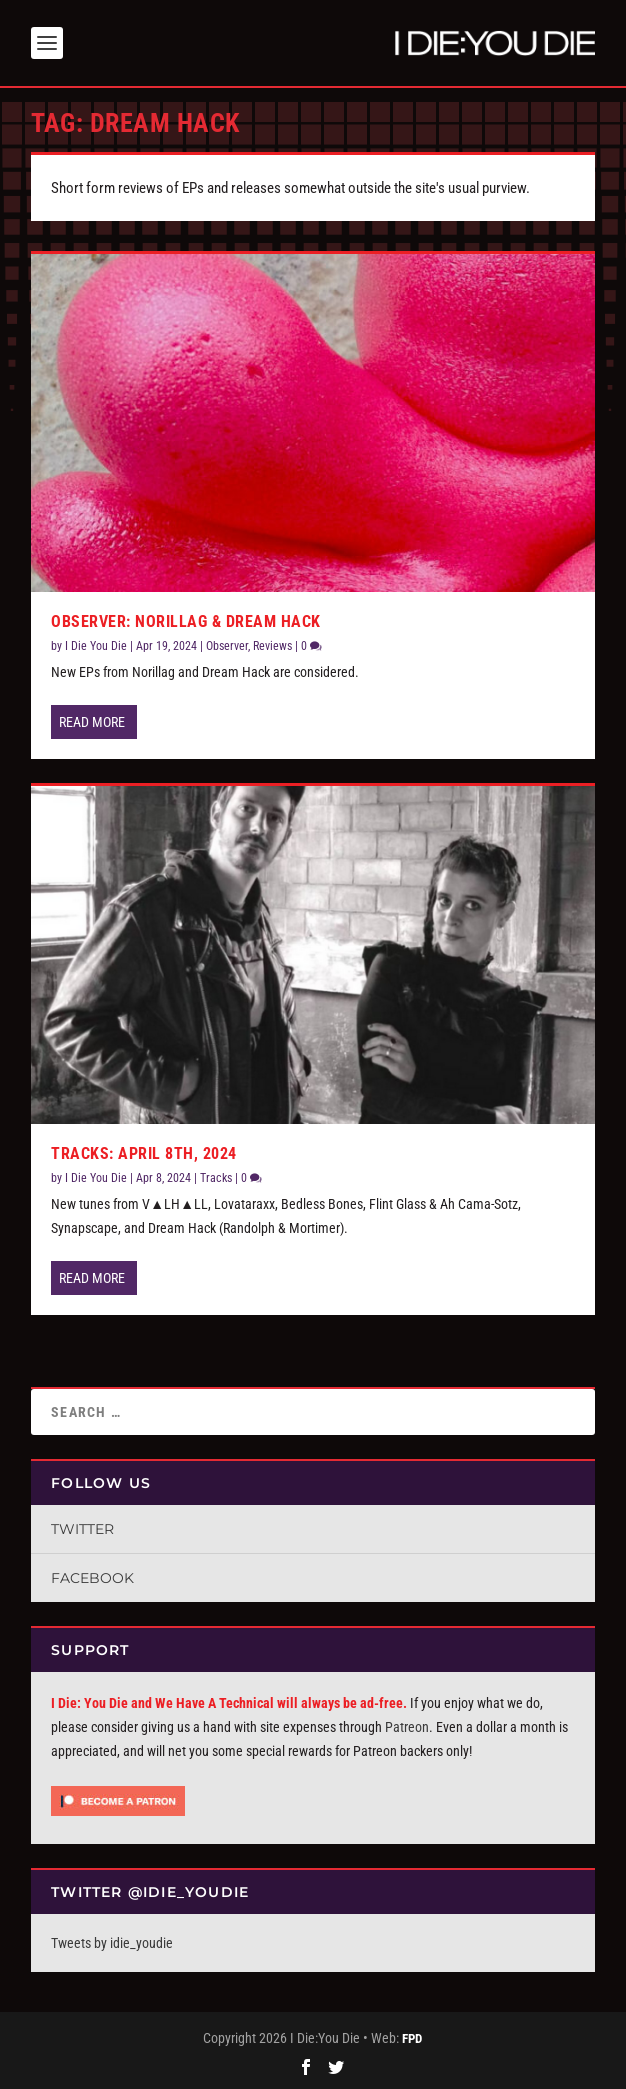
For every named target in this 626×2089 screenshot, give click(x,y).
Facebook (92, 1578)
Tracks (216, 1178)
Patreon (407, 1727)
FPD (412, 2038)
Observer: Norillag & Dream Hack (186, 621)
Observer (227, 646)
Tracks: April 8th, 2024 (144, 1153)
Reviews (272, 646)
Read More (92, 722)
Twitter (82, 1529)
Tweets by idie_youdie (112, 1943)
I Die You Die (96, 646)
